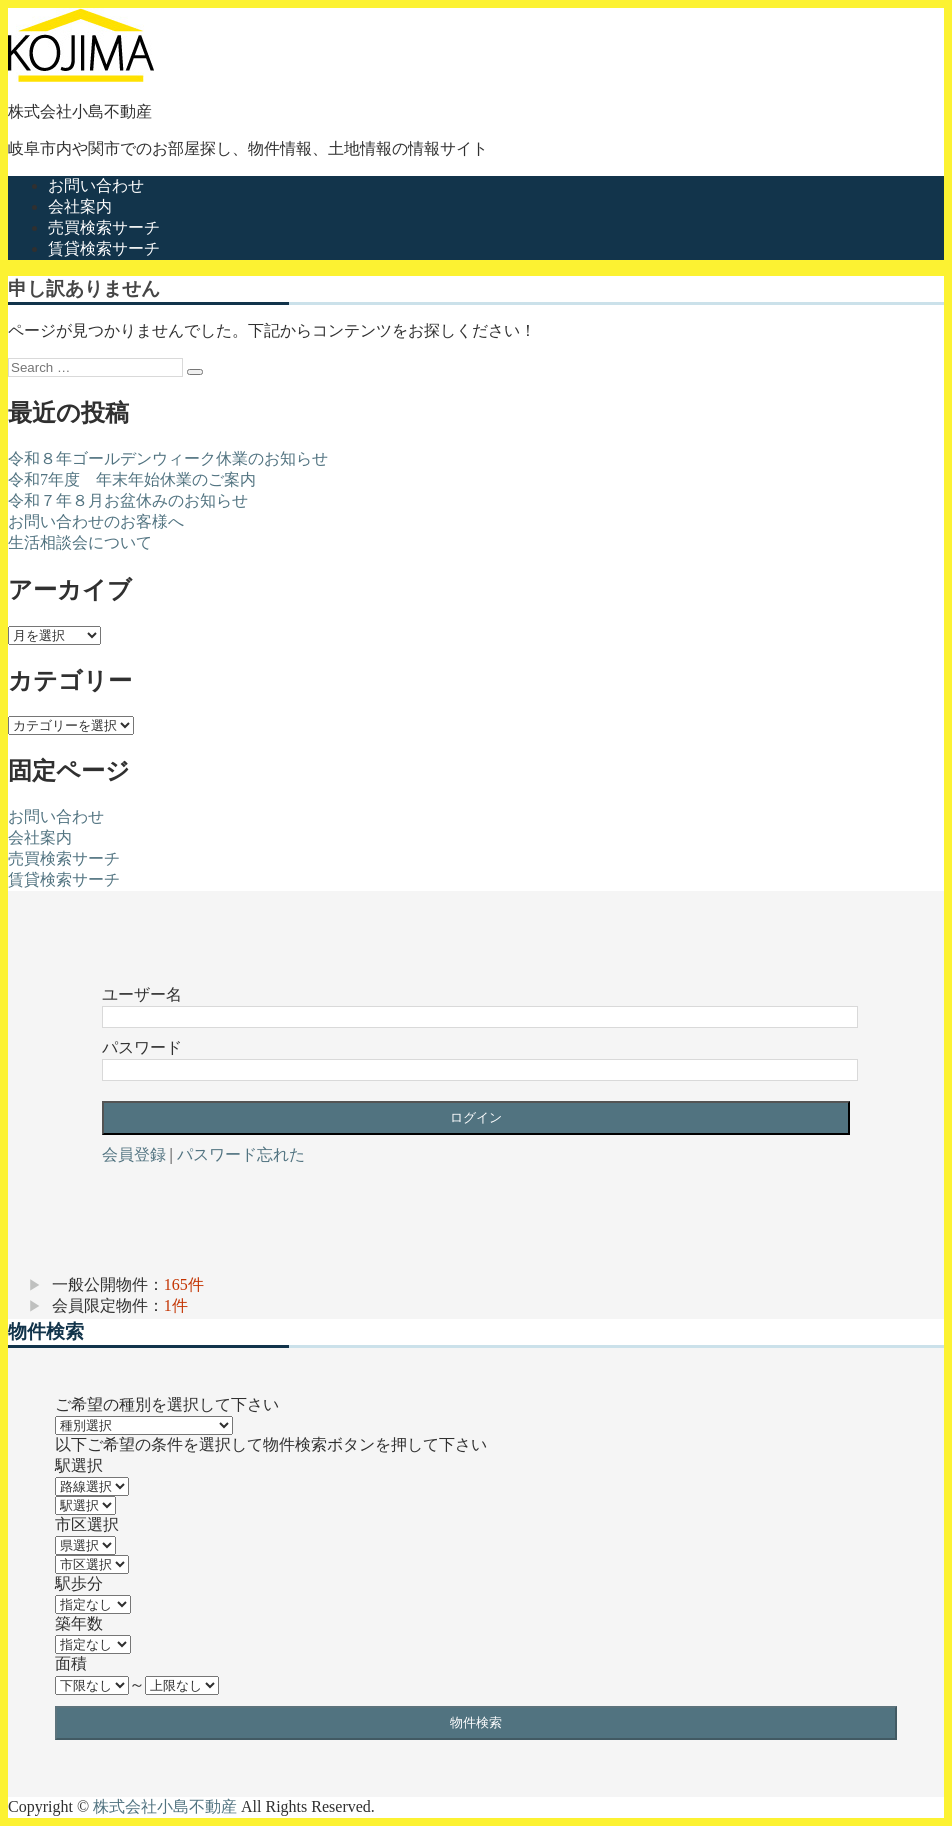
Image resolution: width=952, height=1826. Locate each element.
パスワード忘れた (241, 1154)
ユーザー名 (142, 994)
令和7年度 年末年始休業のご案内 (132, 479)
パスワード (142, 1047)
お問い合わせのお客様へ (96, 521)
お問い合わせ (96, 185)
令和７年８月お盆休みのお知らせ (128, 500)
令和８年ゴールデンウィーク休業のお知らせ (168, 458)
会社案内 (80, 206)
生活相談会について (80, 542)
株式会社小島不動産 (80, 111)
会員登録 (134, 1154)
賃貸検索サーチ (104, 248)
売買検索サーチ (104, 227)
